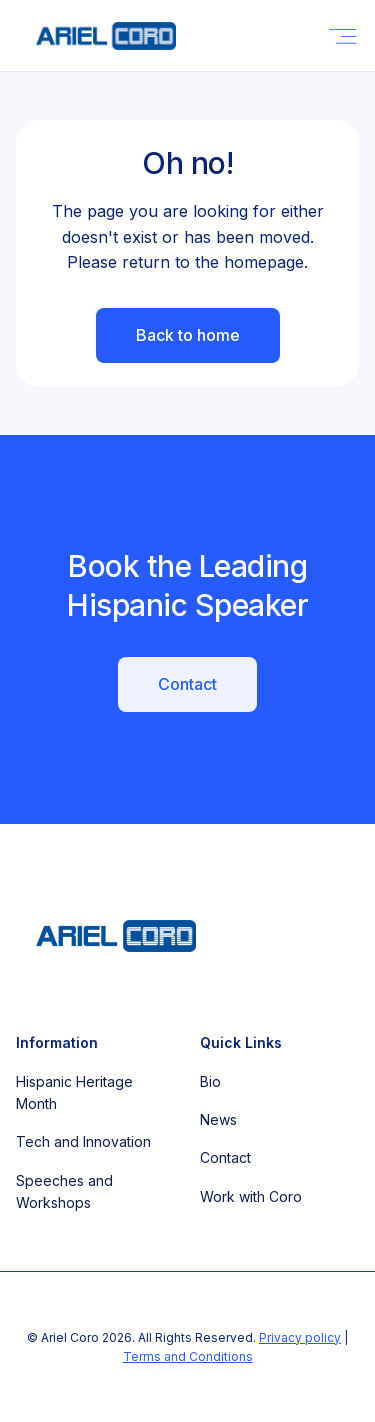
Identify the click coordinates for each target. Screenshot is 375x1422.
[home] (96, 36)
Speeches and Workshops (64, 1191)
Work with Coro (251, 1196)
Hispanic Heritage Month (74, 1092)
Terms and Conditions (188, 1356)
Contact (187, 684)
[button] (342, 35)
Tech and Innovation (83, 1141)
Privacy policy (300, 1337)
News (218, 1119)
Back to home (188, 335)
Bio (210, 1081)
